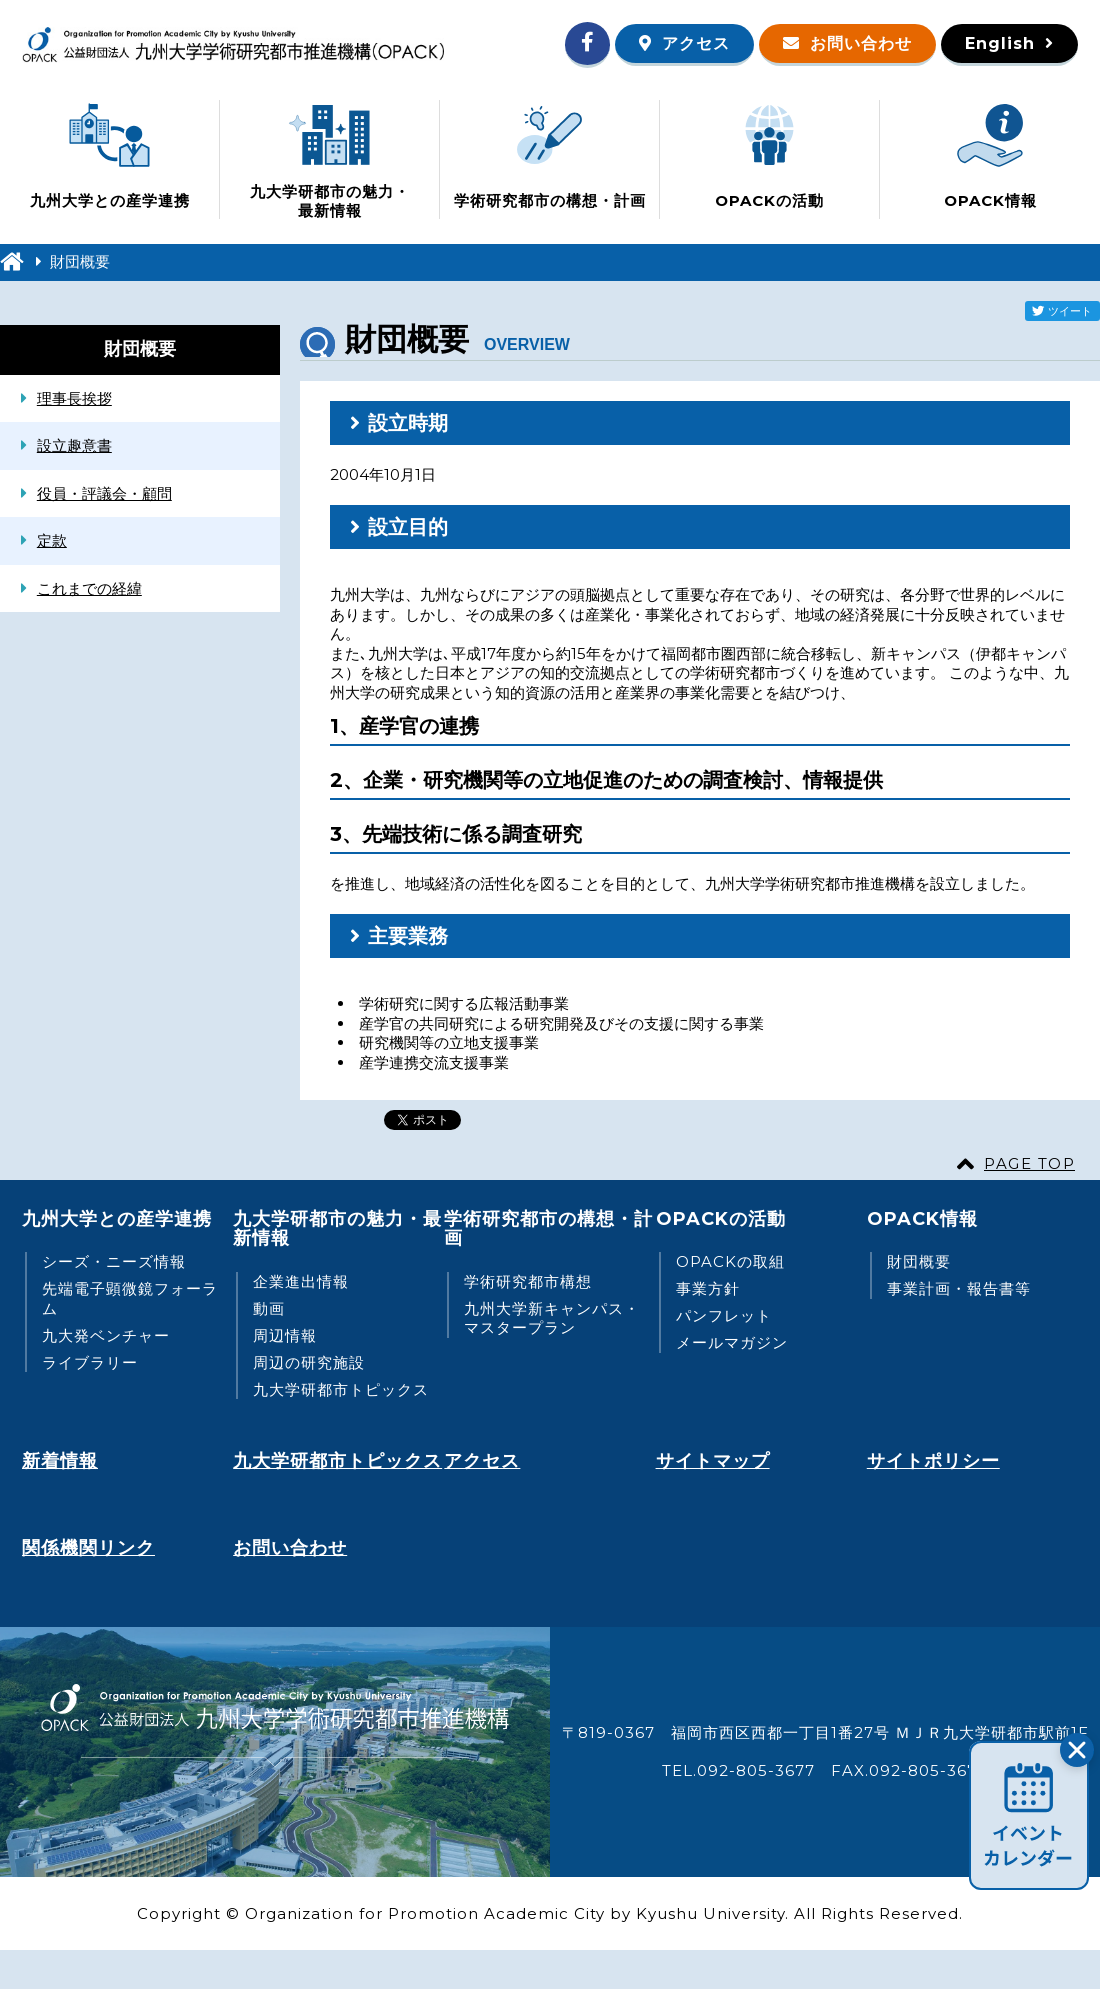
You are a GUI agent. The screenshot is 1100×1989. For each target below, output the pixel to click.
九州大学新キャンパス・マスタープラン (552, 1318)
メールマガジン (732, 1342)
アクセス (696, 43)
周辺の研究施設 (309, 1362)
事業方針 (708, 1288)
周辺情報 (285, 1335)
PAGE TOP (1029, 1163)
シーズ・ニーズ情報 (114, 1261)
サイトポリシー (933, 1461)
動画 (269, 1308)
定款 (52, 540)
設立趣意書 (74, 445)
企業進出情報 (301, 1281)
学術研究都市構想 (528, 1281)
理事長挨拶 (74, 398)
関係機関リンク (88, 1548)
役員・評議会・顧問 (104, 493)
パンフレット (724, 1315)
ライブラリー (90, 1362)
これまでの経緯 (89, 588)
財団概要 (919, 1261)
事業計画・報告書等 (959, 1288)
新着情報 (60, 1461)
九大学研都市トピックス (341, 1389)
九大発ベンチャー (106, 1335)
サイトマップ (713, 1461)
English (1000, 43)
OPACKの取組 (730, 1261)
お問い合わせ (861, 43)
